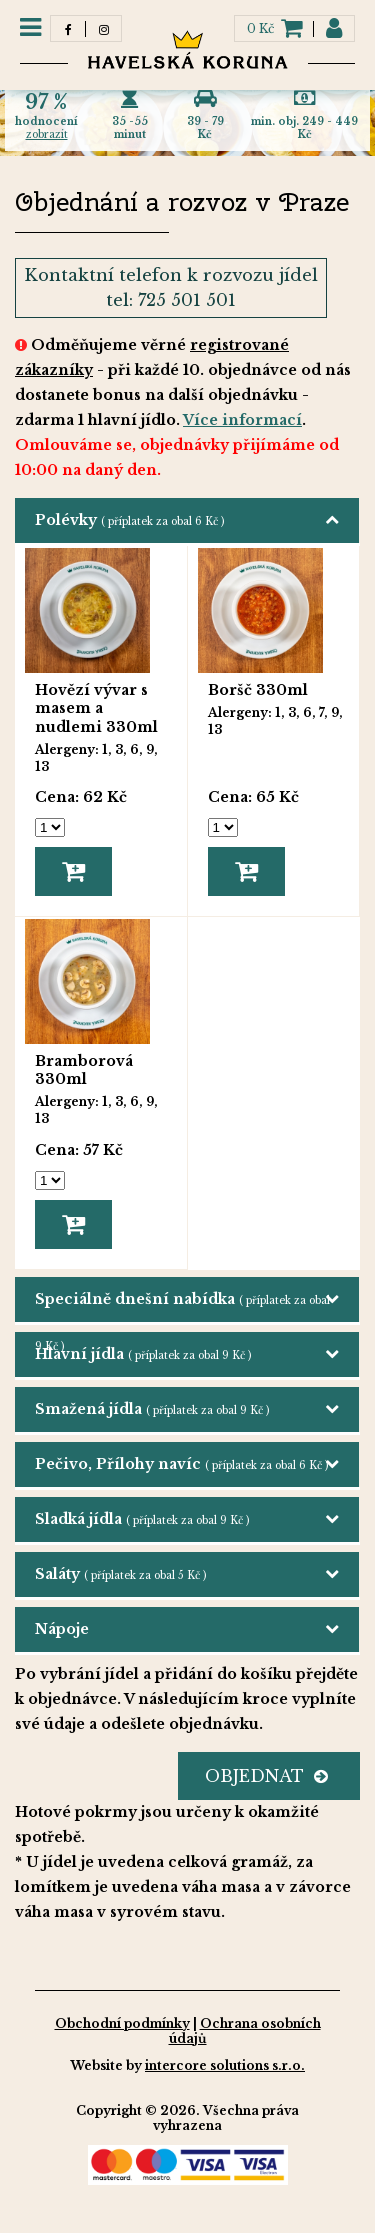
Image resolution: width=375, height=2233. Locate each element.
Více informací (242, 420)
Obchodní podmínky (122, 2023)
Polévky (129, 520)
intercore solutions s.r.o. (225, 2065)
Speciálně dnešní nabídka (182, 1306)
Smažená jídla (152, 1409)
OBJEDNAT (266, 1776)
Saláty (120, 1574)
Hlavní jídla (143, 1354)
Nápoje (62, 1629)
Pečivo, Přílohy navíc (181, 1464)
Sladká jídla (142, 1519)
